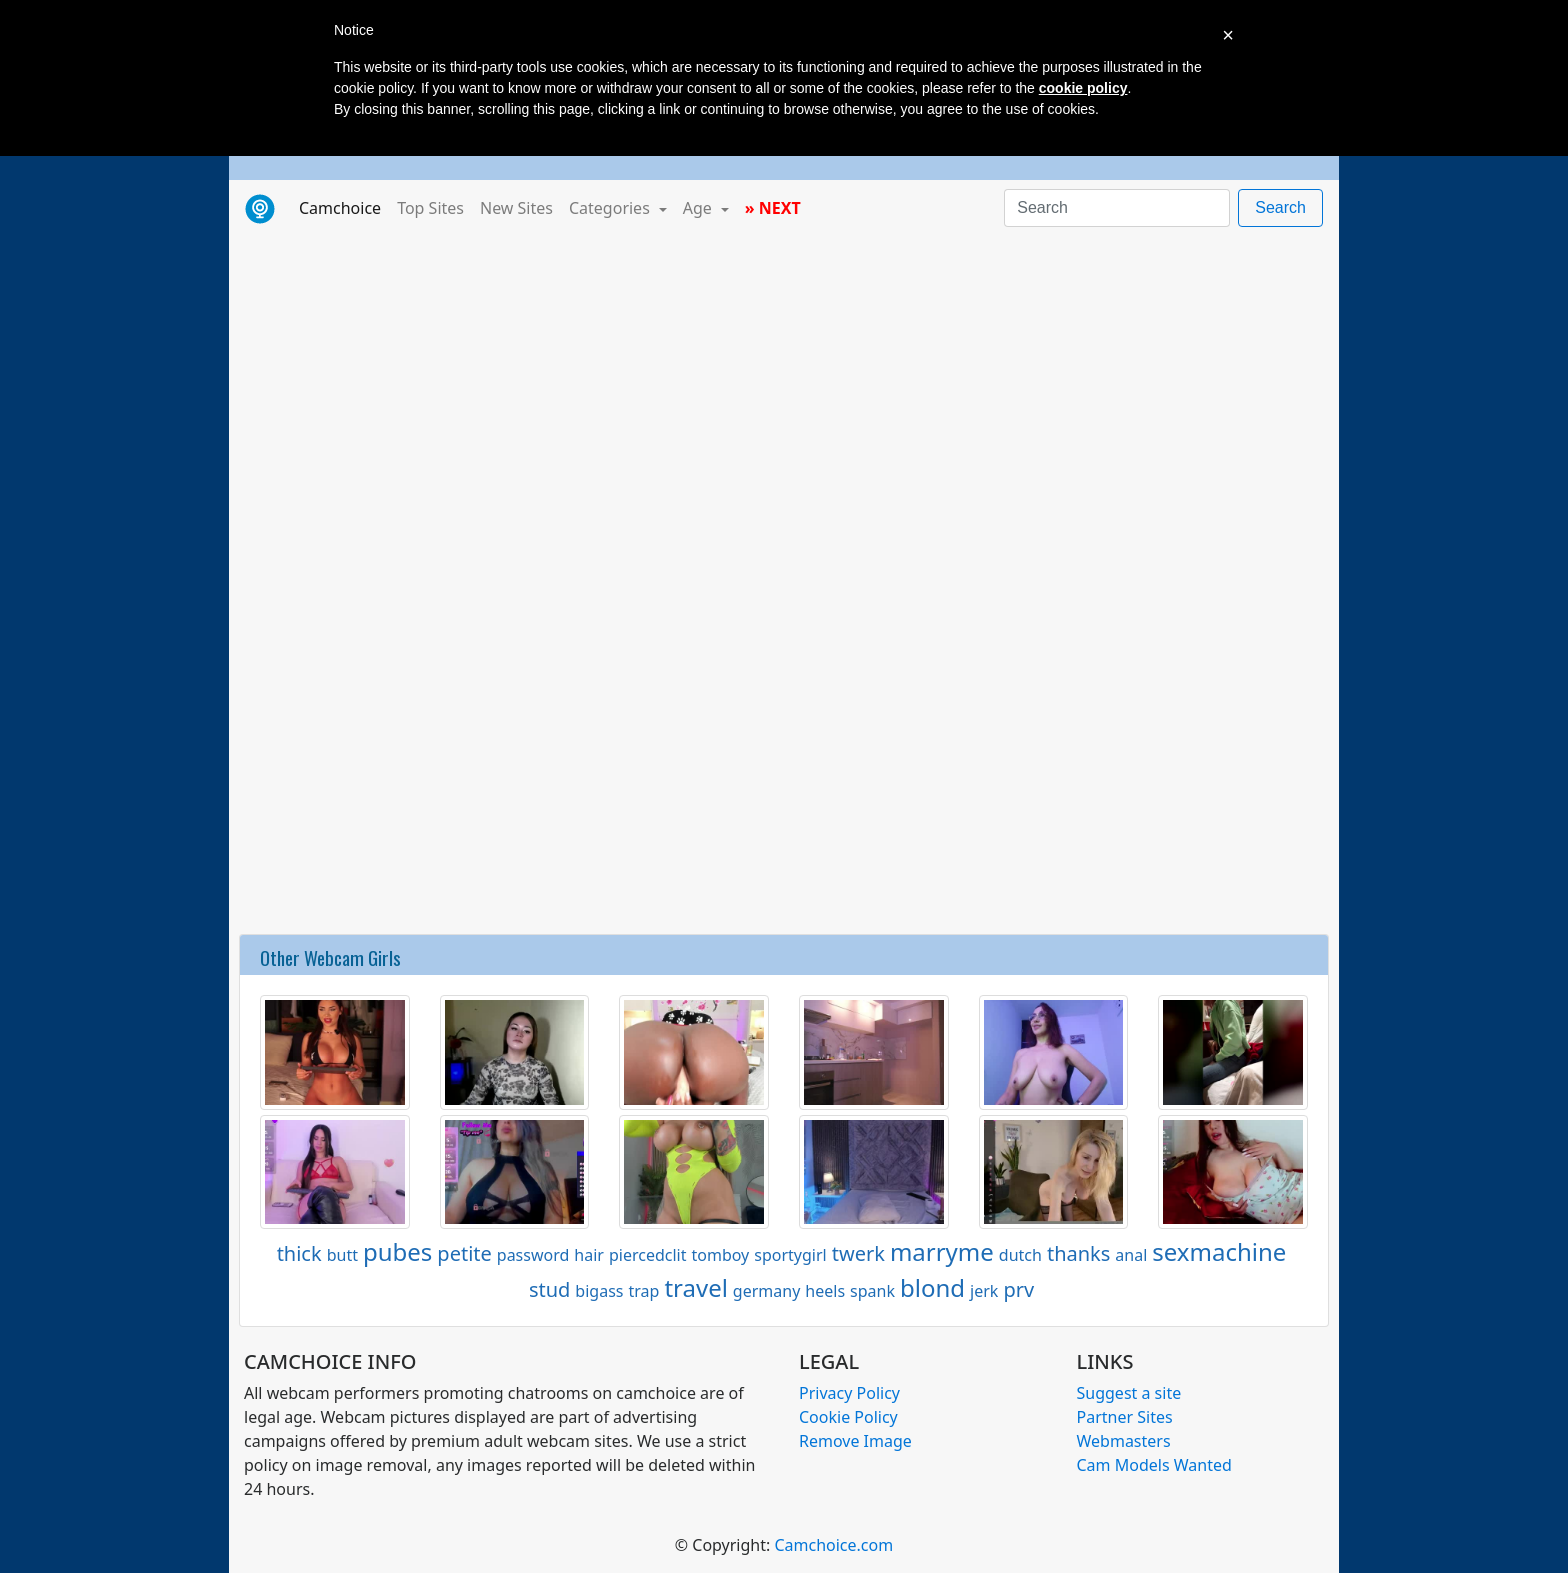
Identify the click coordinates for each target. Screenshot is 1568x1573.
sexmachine (1219, 1251)
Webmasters (1124, 1441)
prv (1018, 1289)
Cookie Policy (848, 1417)
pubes (397, 1251)
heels (825, 1291)
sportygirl (790, 1255)
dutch (1020, 1255)
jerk (984, 1291)
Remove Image (855, 1441)
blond (932, 1287)
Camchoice (344, 207)
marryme (942, 1251)
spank (872, 1291)
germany (766, 1291)
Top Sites (430, 208)
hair (589, 1255)
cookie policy (1083, 88)
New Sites (516, 208)
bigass (599, 1291)
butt (342, 1255)
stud (549, 1289)
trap (643, 1291)
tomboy (720, 1255)
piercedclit (648, 1255)
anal (1131, 1255)
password (533, 1255)
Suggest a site (1129, 1393)
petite (464, 1253)
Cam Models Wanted (1154, 1465)
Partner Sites (1125, 1417)
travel (695, 1287)
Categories (611, 208)
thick (299, 1253)
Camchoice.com (833, 1545)
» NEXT (773, 208)
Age (699, 208)
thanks (1078, 1253)
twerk (858, 1253)
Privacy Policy (849, 1393)
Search (1280, 207)
